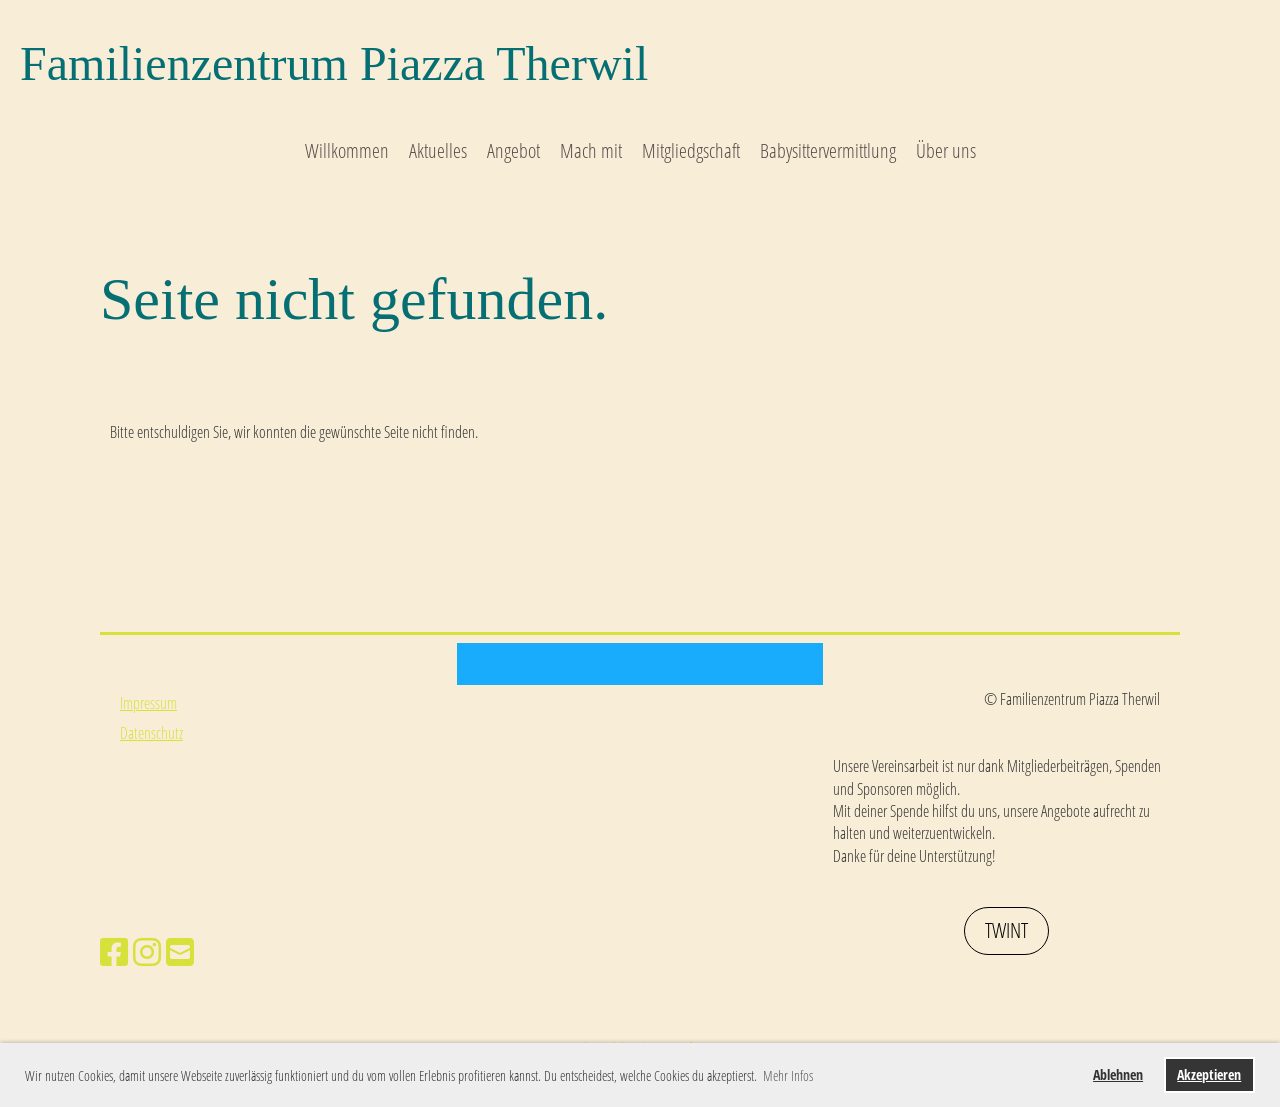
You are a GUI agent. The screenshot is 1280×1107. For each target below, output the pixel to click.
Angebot (513, 150)
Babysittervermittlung (828, 150)
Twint (1006, 930)
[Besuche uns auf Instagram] (147, 951)
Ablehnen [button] (1118, 1074)
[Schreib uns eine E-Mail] (180, 951)
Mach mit (591, 150)
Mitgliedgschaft (691, 150)
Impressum (148, 703)
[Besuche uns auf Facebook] (114, 951)
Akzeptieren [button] (1209, 1074)
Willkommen (347, 150)
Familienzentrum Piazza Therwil (334, 63)
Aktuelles (438, 150)
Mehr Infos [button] (788, 1075)
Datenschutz (151, 733)
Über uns (946, 150)
